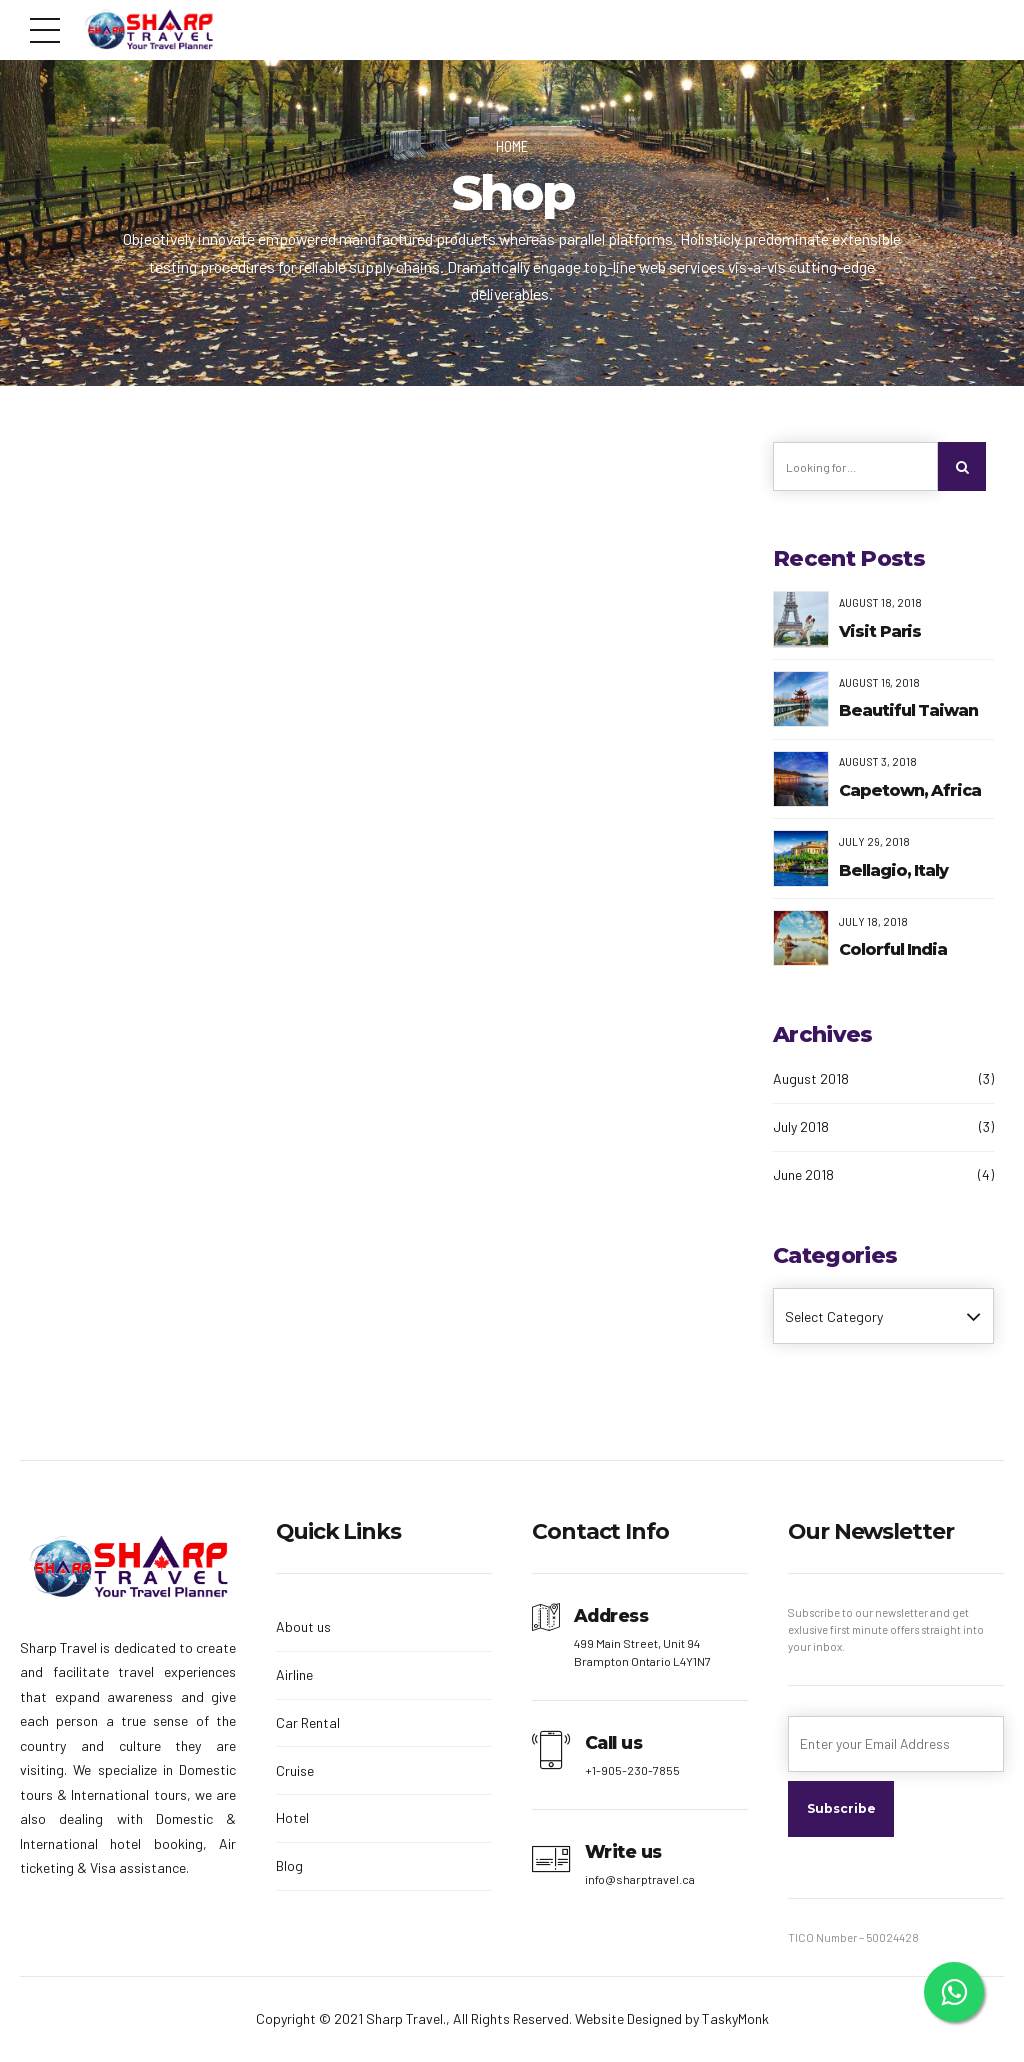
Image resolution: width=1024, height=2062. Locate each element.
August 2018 (811, 1079)
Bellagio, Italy (893, 870)
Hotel (292, 1818)
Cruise (295, 1770)
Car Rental (308, 1722)
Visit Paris (880, 631)
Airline (294, 1675)
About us (303, 1627)
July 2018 (801, 1127)
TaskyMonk (735, 2019)
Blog (289, 1866)
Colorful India (893, 950)
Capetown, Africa (910, 791)
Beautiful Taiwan (908, 711)
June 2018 (803, 1174)
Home (512, 146)
